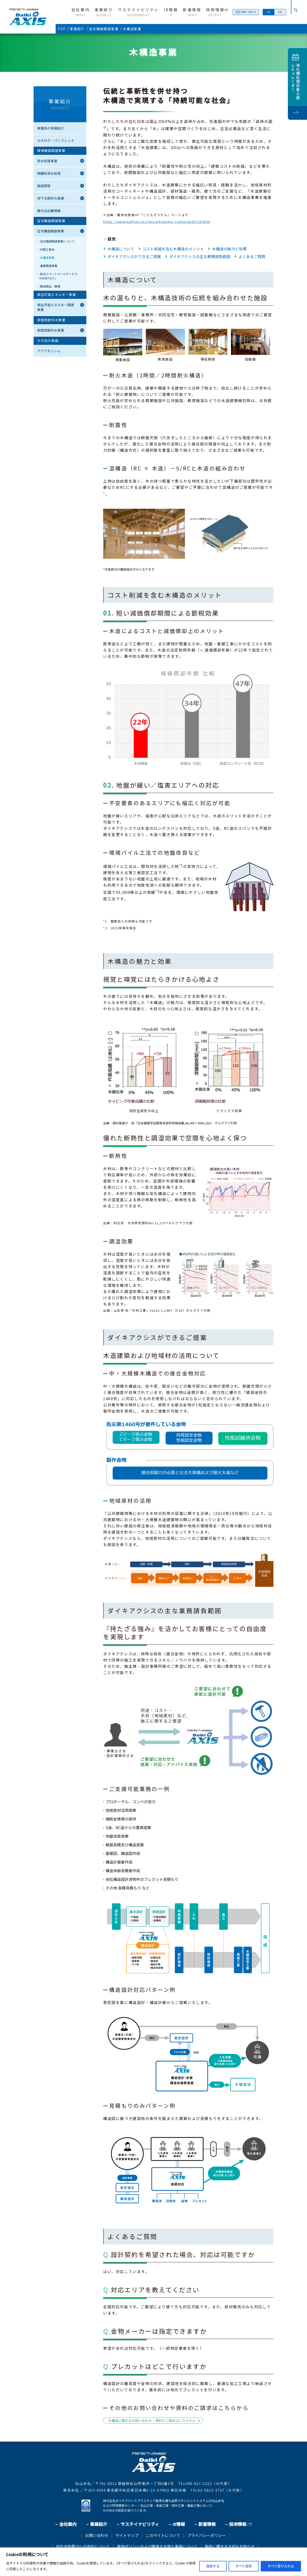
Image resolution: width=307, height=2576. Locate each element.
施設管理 (44, 185)
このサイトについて (163, 2536)
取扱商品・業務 (50, 286)
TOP (61, 28)
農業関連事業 (48, 266)
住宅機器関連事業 (103, 28)
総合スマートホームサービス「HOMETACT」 (57, 276)
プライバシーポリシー (206, 2536)
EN (280, 12)
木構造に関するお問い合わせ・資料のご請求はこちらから (158, 2421)
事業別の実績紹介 (50, 128)
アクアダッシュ (48, 350)
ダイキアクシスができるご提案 (134, 256)
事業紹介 (77, 28)
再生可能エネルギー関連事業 (55, 307)
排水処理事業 (47, 160)
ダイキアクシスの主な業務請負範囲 (199, 256)
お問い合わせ (246, 12)
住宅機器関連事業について (57, 241)
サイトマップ (126, 2536)
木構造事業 (47, 257)
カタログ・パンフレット (55, 140)
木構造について (120, 249)
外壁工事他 (47, 249)
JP (268, 12)
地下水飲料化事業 (50, 198)
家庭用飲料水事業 (50, 330)
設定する (213, 2566)
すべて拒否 (244, 2566)
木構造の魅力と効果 (229, 249)
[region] (153, 2561)
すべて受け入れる (281, 2566)
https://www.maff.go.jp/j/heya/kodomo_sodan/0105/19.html (156, 221)
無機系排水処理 (49, 173)
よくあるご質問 (251, 256)
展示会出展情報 (49, 210)
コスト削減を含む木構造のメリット (173, 249)
